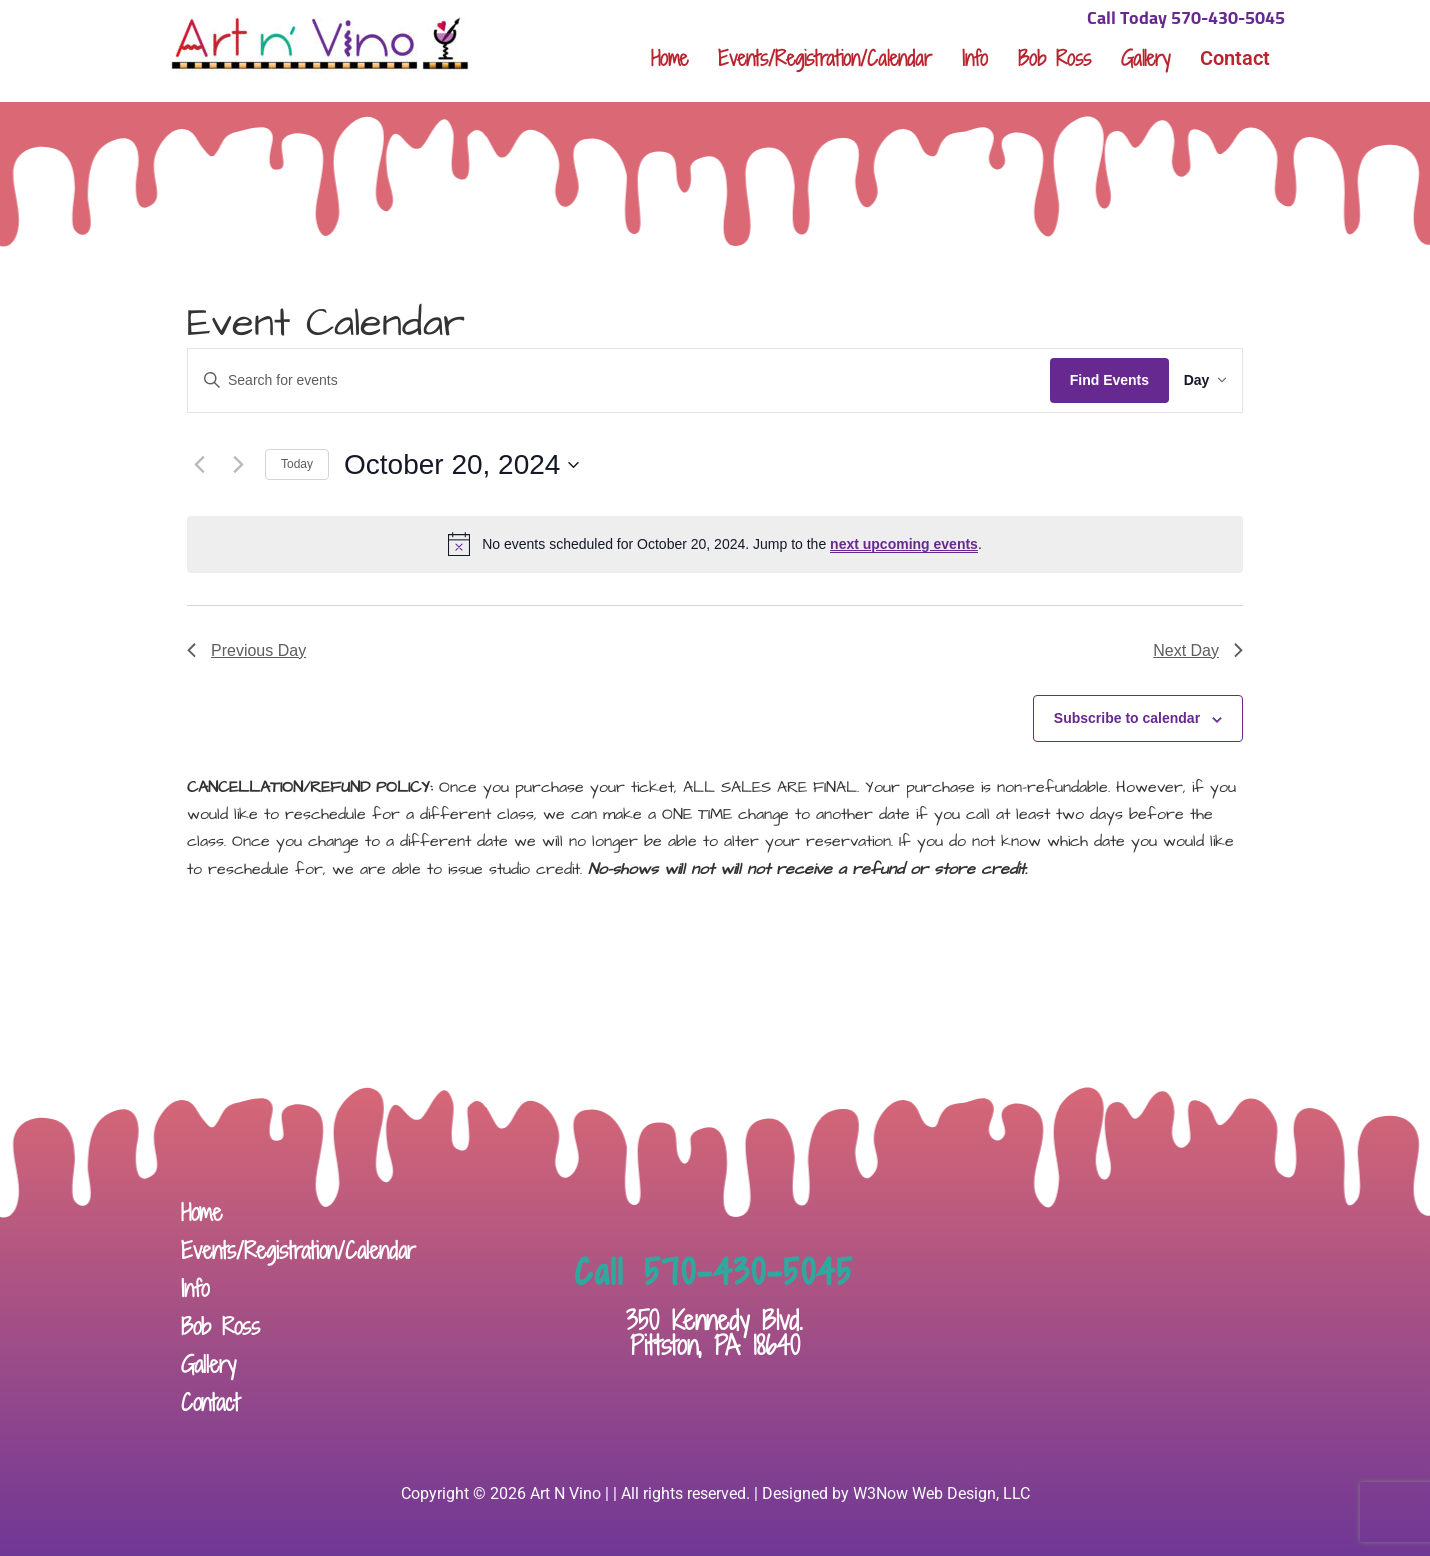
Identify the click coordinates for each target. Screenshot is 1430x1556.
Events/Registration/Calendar (825, 58)
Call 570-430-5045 (714, 1272)
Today (297, 464)
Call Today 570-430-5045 (1186, 19)
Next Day (1198, 650)
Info (975, 58)
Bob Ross (1054, 58)
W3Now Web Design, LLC (941, 1493)
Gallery (1145, 58)
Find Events (1090, 380)
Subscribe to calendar (1127, 718)
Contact (1235, 58)
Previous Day (246, 650)
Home (669, 58)
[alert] (715, 544)
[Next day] (238, 465)
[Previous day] (199, 465)
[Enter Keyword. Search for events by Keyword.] (609, 380)
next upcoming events (904, 544)
